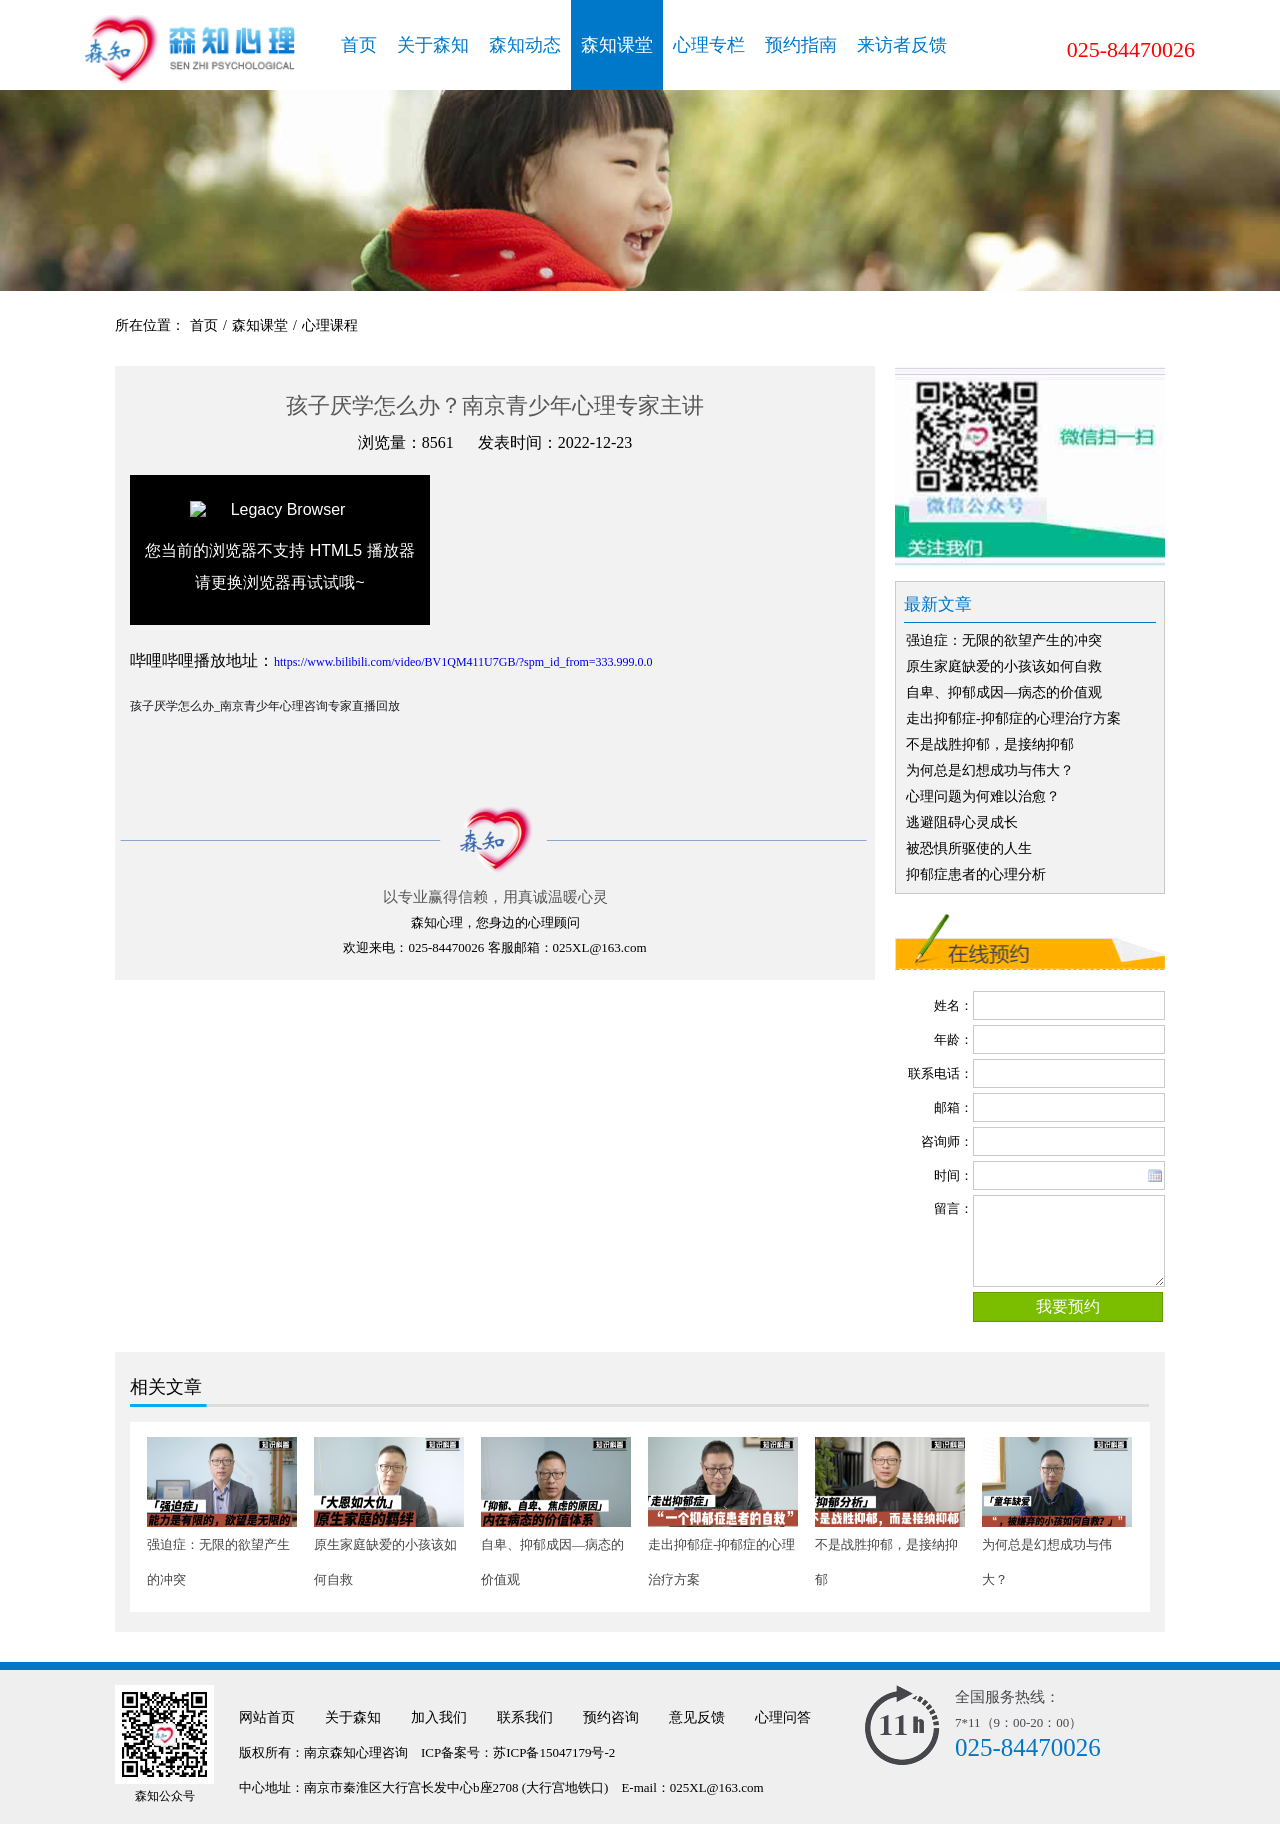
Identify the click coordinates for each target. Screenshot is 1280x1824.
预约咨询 (611, 1717)
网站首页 (267, 1717)
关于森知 (433, 45)
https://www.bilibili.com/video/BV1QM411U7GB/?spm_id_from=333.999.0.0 (463, 662)
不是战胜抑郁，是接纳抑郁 (990, 744)
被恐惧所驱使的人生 (969, 848)
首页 (359, 45)
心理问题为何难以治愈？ (983, 796)
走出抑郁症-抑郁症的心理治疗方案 (1013, 718)
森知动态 (525, 45)
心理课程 (330, 325)
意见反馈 (697, 1717)
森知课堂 (617, 45)
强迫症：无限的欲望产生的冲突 (1004, 640)
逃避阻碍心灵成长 (962, 822)
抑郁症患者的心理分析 (976, 874)
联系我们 (525, 1717)
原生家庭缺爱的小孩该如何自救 (1004, 666)
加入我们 (439, 1717)
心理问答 (783, 1717)
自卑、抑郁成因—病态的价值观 (1004, 692)
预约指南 (801, 45)
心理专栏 (709, 45)
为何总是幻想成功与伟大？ (990, 770)
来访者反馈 (902, 45)
